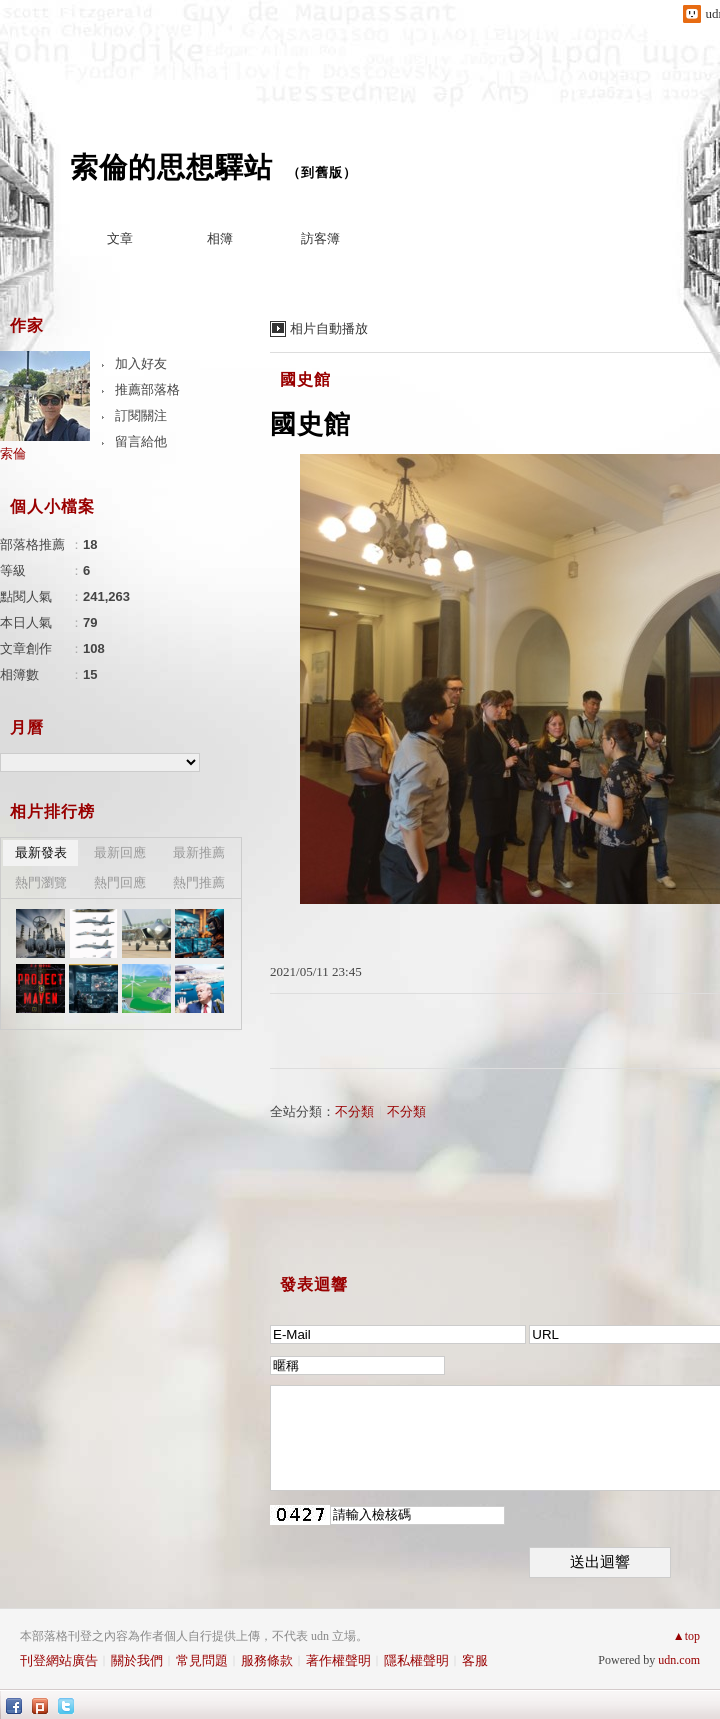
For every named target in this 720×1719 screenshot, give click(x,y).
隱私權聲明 (416, 1660)
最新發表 (41, 852)
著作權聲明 (338, 1660)
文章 (120, 238)
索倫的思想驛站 (171, 167)
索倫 (13, 453)
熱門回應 (120, 882)
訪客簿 (320, 238)
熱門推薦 (199, 882)
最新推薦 (199, 852)
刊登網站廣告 (59, 1660)
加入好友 (141, 363)
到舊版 (322, 172)
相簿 (220, 238)
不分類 (354, 1111)
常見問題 (202, 1660)
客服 (475, 1660)
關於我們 (137, 1660)
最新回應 (120, 852)
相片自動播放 (329, 328)
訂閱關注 (141, 415)
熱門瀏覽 (41, 882)
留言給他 (141, 441)
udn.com (679, 1660)
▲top (686, 1636)
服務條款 (267, 1660)
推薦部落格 (147, 389)
